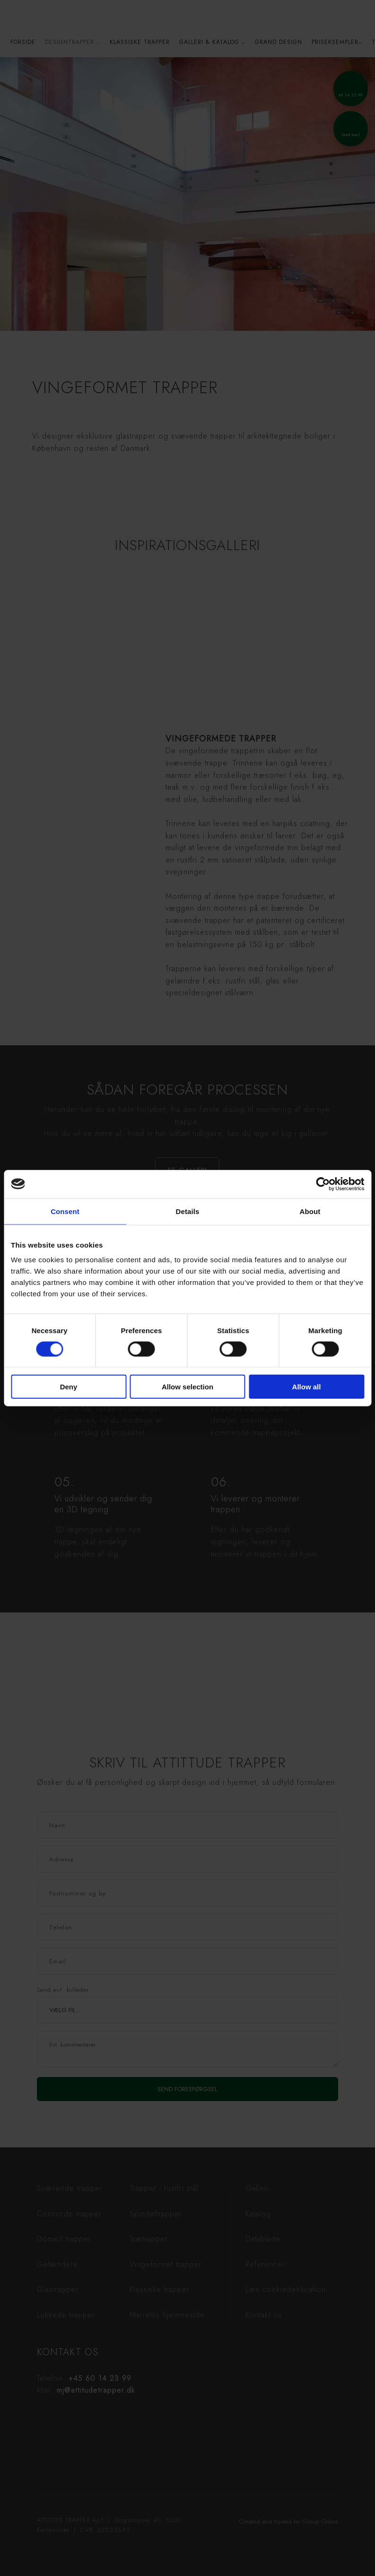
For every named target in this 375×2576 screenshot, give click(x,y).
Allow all (306, 1387)
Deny (69, 1387)
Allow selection (187, 1387)
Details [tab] (188, 1211)
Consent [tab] (65, 1211)
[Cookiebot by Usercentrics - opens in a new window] (322, 1184)
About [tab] (310, 1211)
